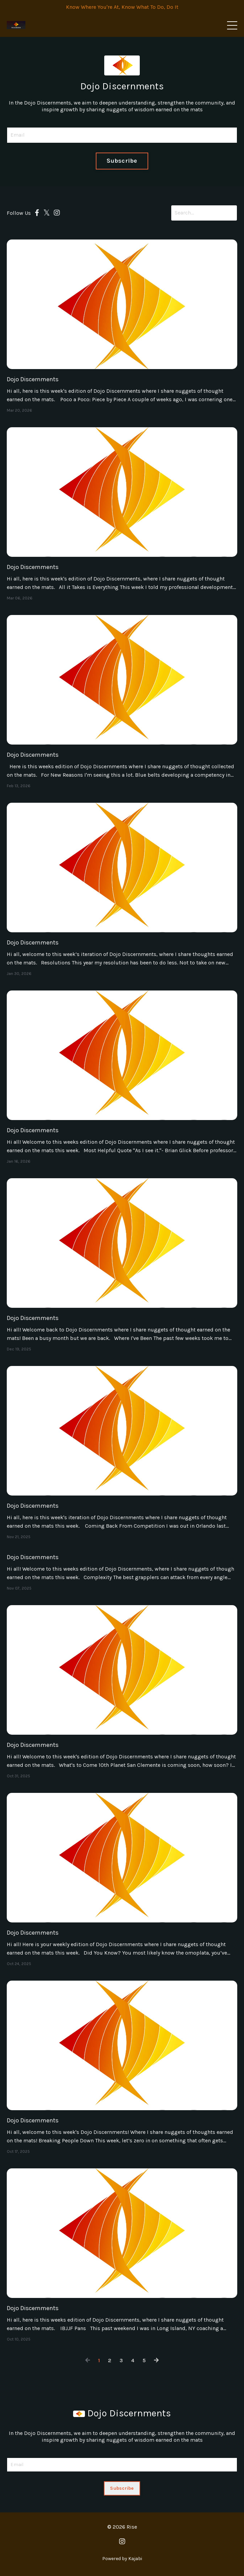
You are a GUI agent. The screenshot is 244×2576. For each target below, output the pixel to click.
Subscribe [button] (122, 160)
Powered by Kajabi (122, 2558)
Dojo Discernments (33, 379)
